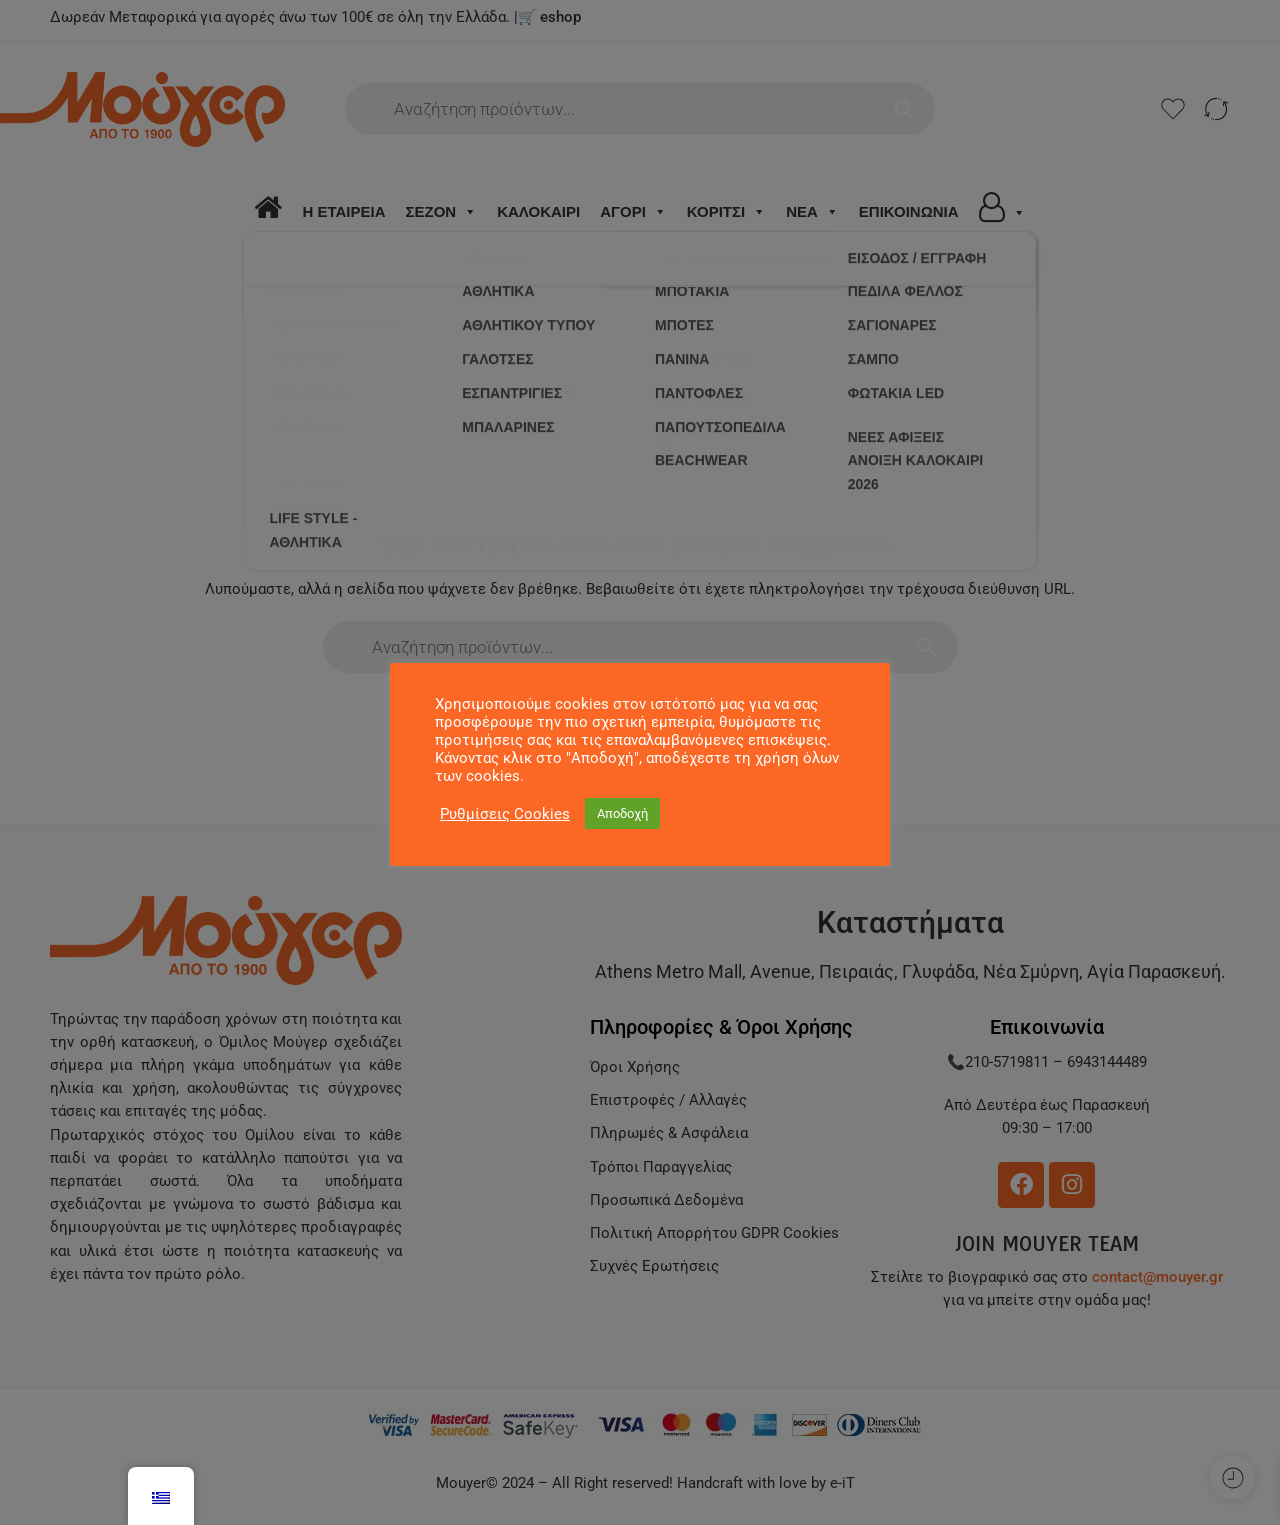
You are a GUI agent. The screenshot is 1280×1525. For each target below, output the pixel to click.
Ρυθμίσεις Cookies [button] (505, 814)
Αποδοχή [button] (622, 813)
